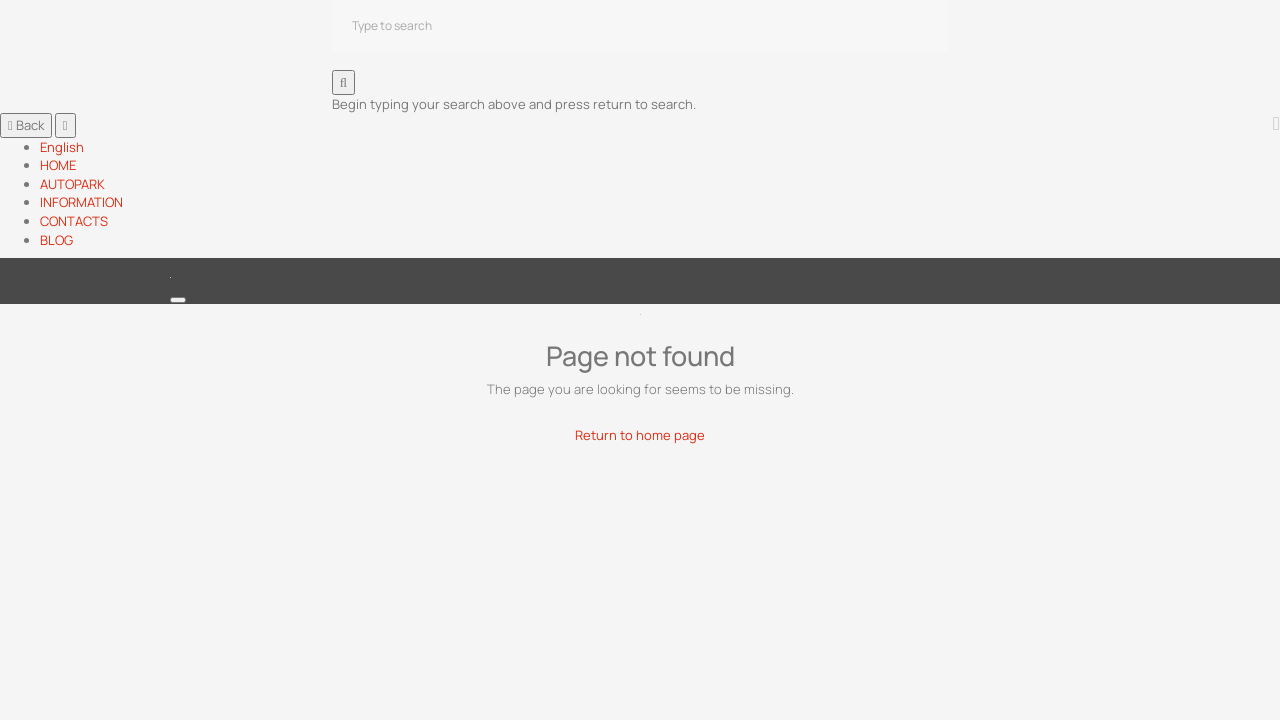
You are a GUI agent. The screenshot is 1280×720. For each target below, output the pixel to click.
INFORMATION (81, 202)
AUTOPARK (72, 184)
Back (26, 125)
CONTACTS (74, 221)
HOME (58, 165)
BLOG (56, 240)
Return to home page (640, 435)
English (62, 147)
